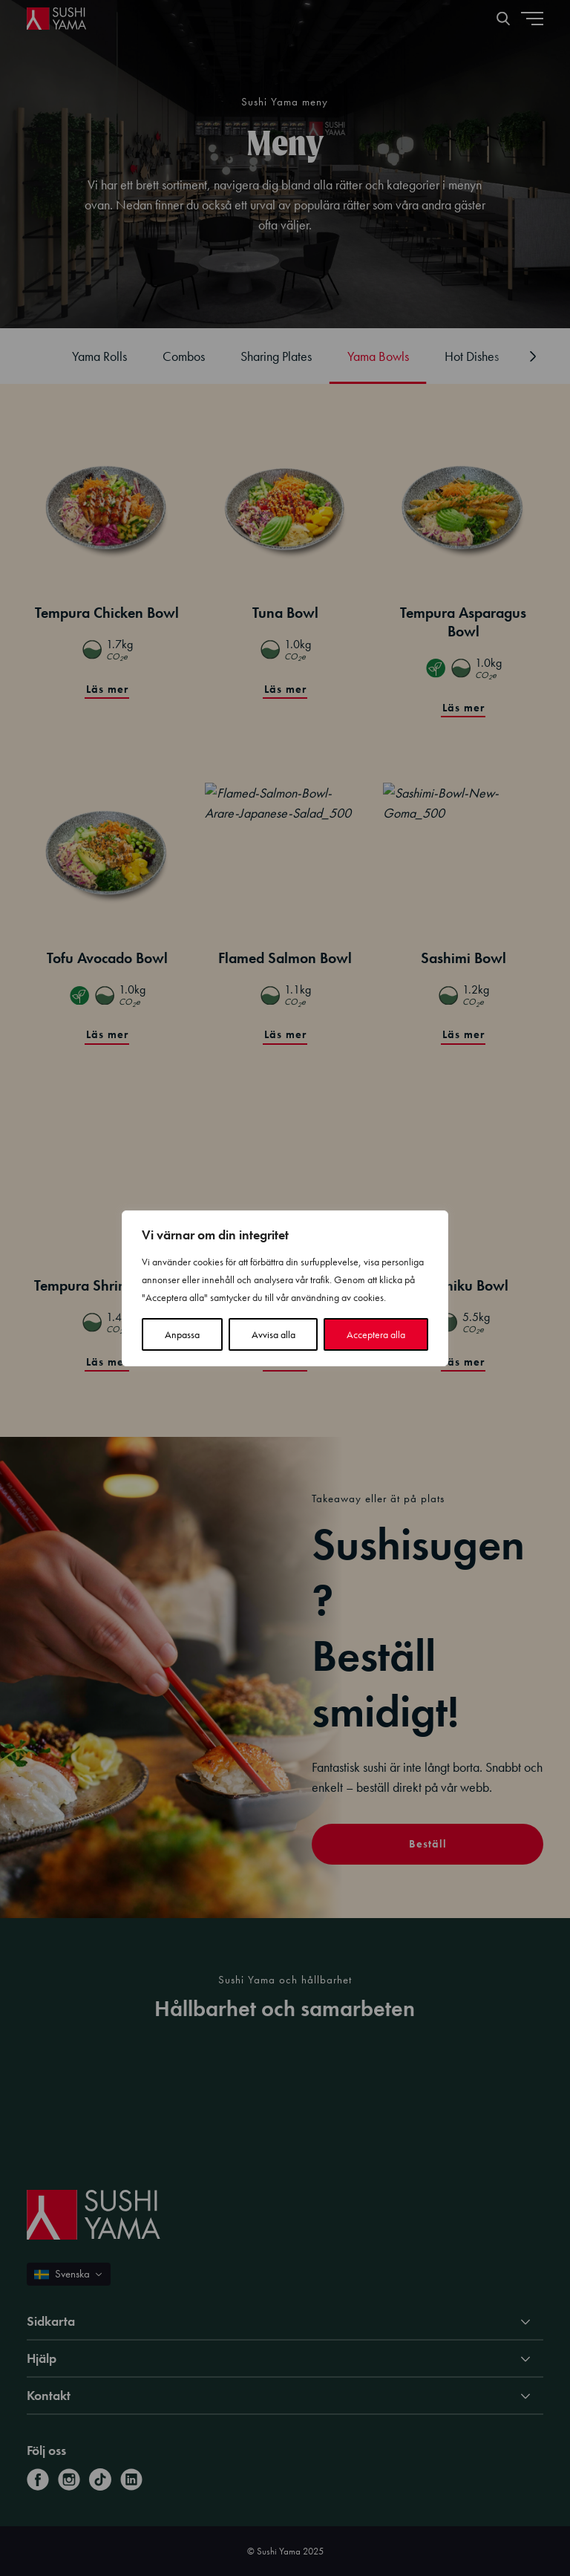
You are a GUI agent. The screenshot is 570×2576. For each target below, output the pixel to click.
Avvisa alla (273, 1334)
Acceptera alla (376, 1334)
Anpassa (182, 1334)
